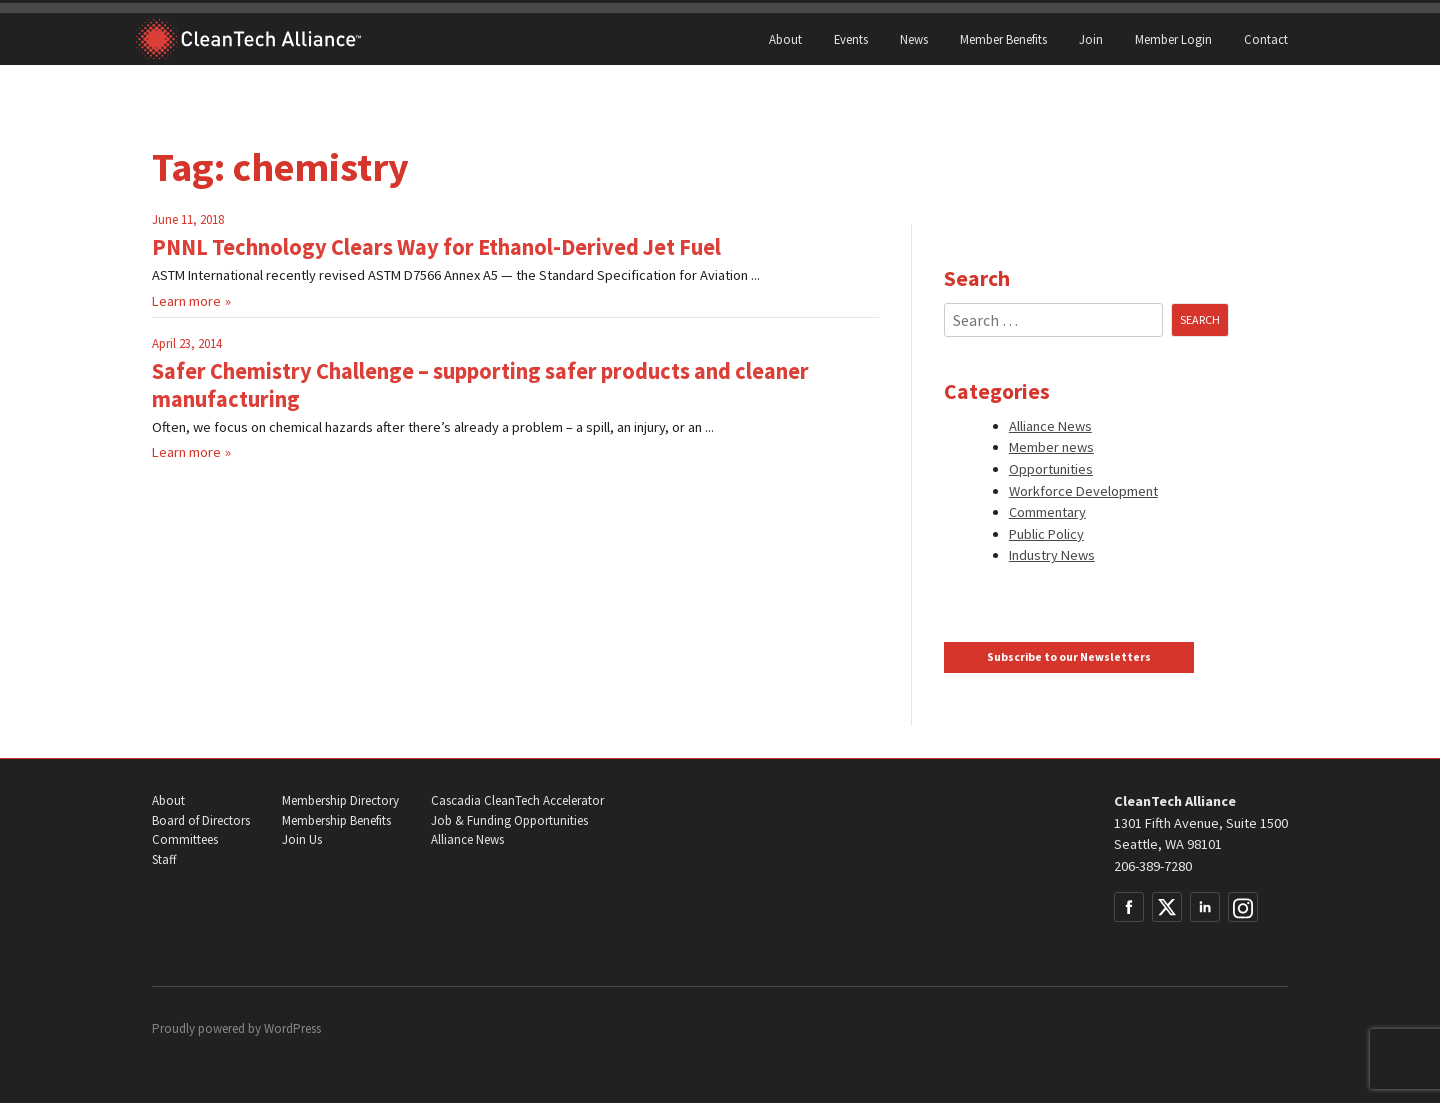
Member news (1051, 447)
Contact (1266, 39)
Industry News (1052, 555)
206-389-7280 (1153, 866)
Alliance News (1050, 426)
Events (851, 39)
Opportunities (1051, 469)
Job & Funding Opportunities (509, 820)
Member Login (1173, 39)
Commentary (1047, 512)
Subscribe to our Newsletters (1069, 657)
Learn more (186, 301)
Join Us (302, 839)
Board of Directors (201, 820)
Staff (164, 859)
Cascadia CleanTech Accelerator (517, 800)
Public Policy (1046, 534)
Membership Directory (340, 800)
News (914, 39)
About (785, 39)
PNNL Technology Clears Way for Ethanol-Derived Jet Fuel (436, 247)
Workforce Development (1083, 491)
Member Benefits (1003, 39)
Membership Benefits (336, 820)
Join (1091, 39)
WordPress (292, 1028)
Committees (185, 839)
